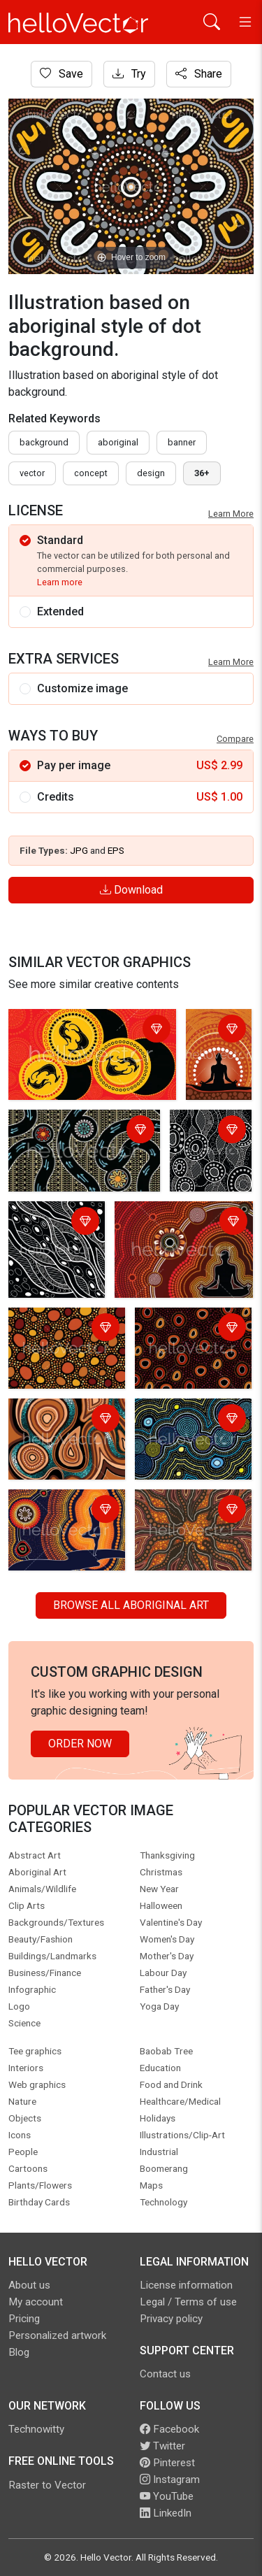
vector (32, 473)
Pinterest (167, 2462)
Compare (235, 739)
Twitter (162, 2446)
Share (198, 73)
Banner (182, 442)
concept (91, 473)
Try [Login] (129, 73)
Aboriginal (118, 442)
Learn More (231, 513)
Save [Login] (61, 73)
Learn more (59, 582)
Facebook (169, 2429)
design (151, 473)
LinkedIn (165, 2513)
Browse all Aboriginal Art (131, 1605)
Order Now (80, 1743)
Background (44, 442)
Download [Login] (131, 889)
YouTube (167, 2496)
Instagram (170, 2479)
